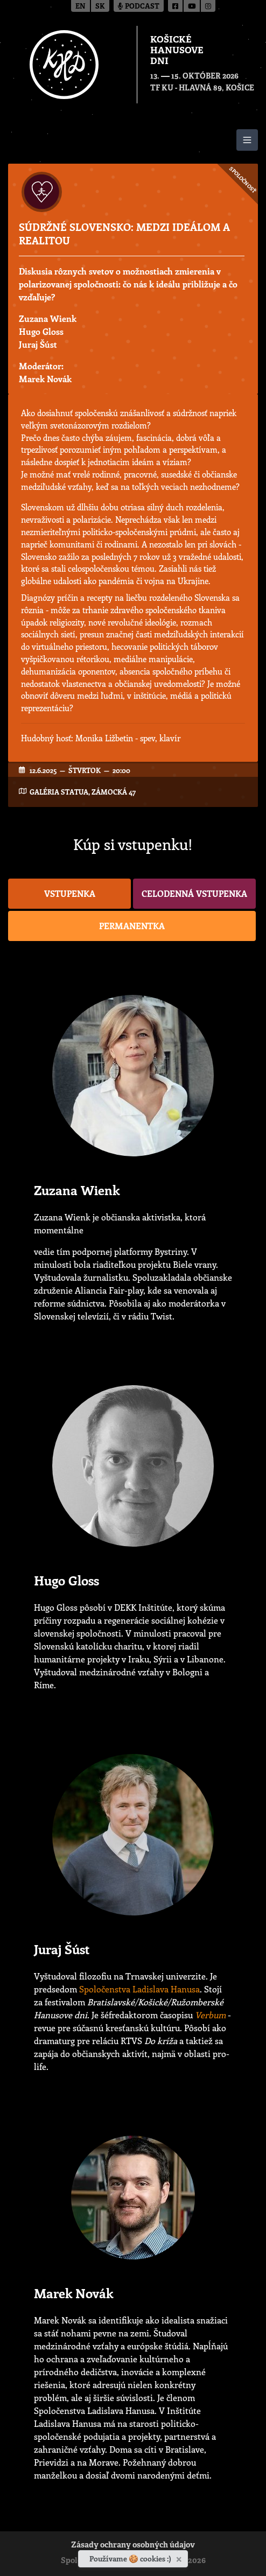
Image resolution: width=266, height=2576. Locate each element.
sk (100, 6)
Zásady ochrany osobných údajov (133, 2546)
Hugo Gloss (41, 331)
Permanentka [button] (132, 925)
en (80, 6)
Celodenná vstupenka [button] (194, 893)
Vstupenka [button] (69, 893)
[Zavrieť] (180, 2557)
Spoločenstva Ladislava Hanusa (139, 1989)
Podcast (138, 6)
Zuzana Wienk (47, 318)
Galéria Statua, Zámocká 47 (83, 791)
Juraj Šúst (38, 344)
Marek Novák (45, 378)
